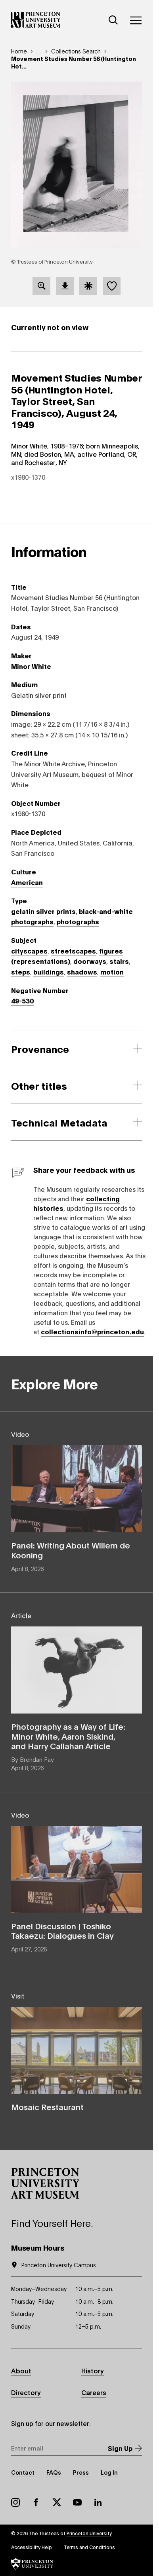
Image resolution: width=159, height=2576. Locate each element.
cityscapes (29, 950)
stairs (119, 961)
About (21, 2370)
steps (20, 971)
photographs (78, 921)
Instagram (15, 2502)
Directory (26, 2392)
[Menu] (135, 20)
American (27, 882)
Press (81, 2472)
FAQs (53, 2472)
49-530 (22, 1000)
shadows (82, 971)
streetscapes (73, 950)
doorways (89, 961)
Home (19, 51)
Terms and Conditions (89, 2547)
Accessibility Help (31, 2547)
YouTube (77, 2502)
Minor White (31, 666)
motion (112, 971)
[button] (45, 2183)
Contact (22, 2472)
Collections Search (76, 51)
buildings (48, 971)
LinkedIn (98, 2502)
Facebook (36, 2502)
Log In (109, 2472)
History (92, 2370)
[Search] (113, 20)
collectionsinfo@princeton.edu (92, 1331)
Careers (93, 2392)
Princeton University (89, 2533)
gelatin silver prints (43, 911)
